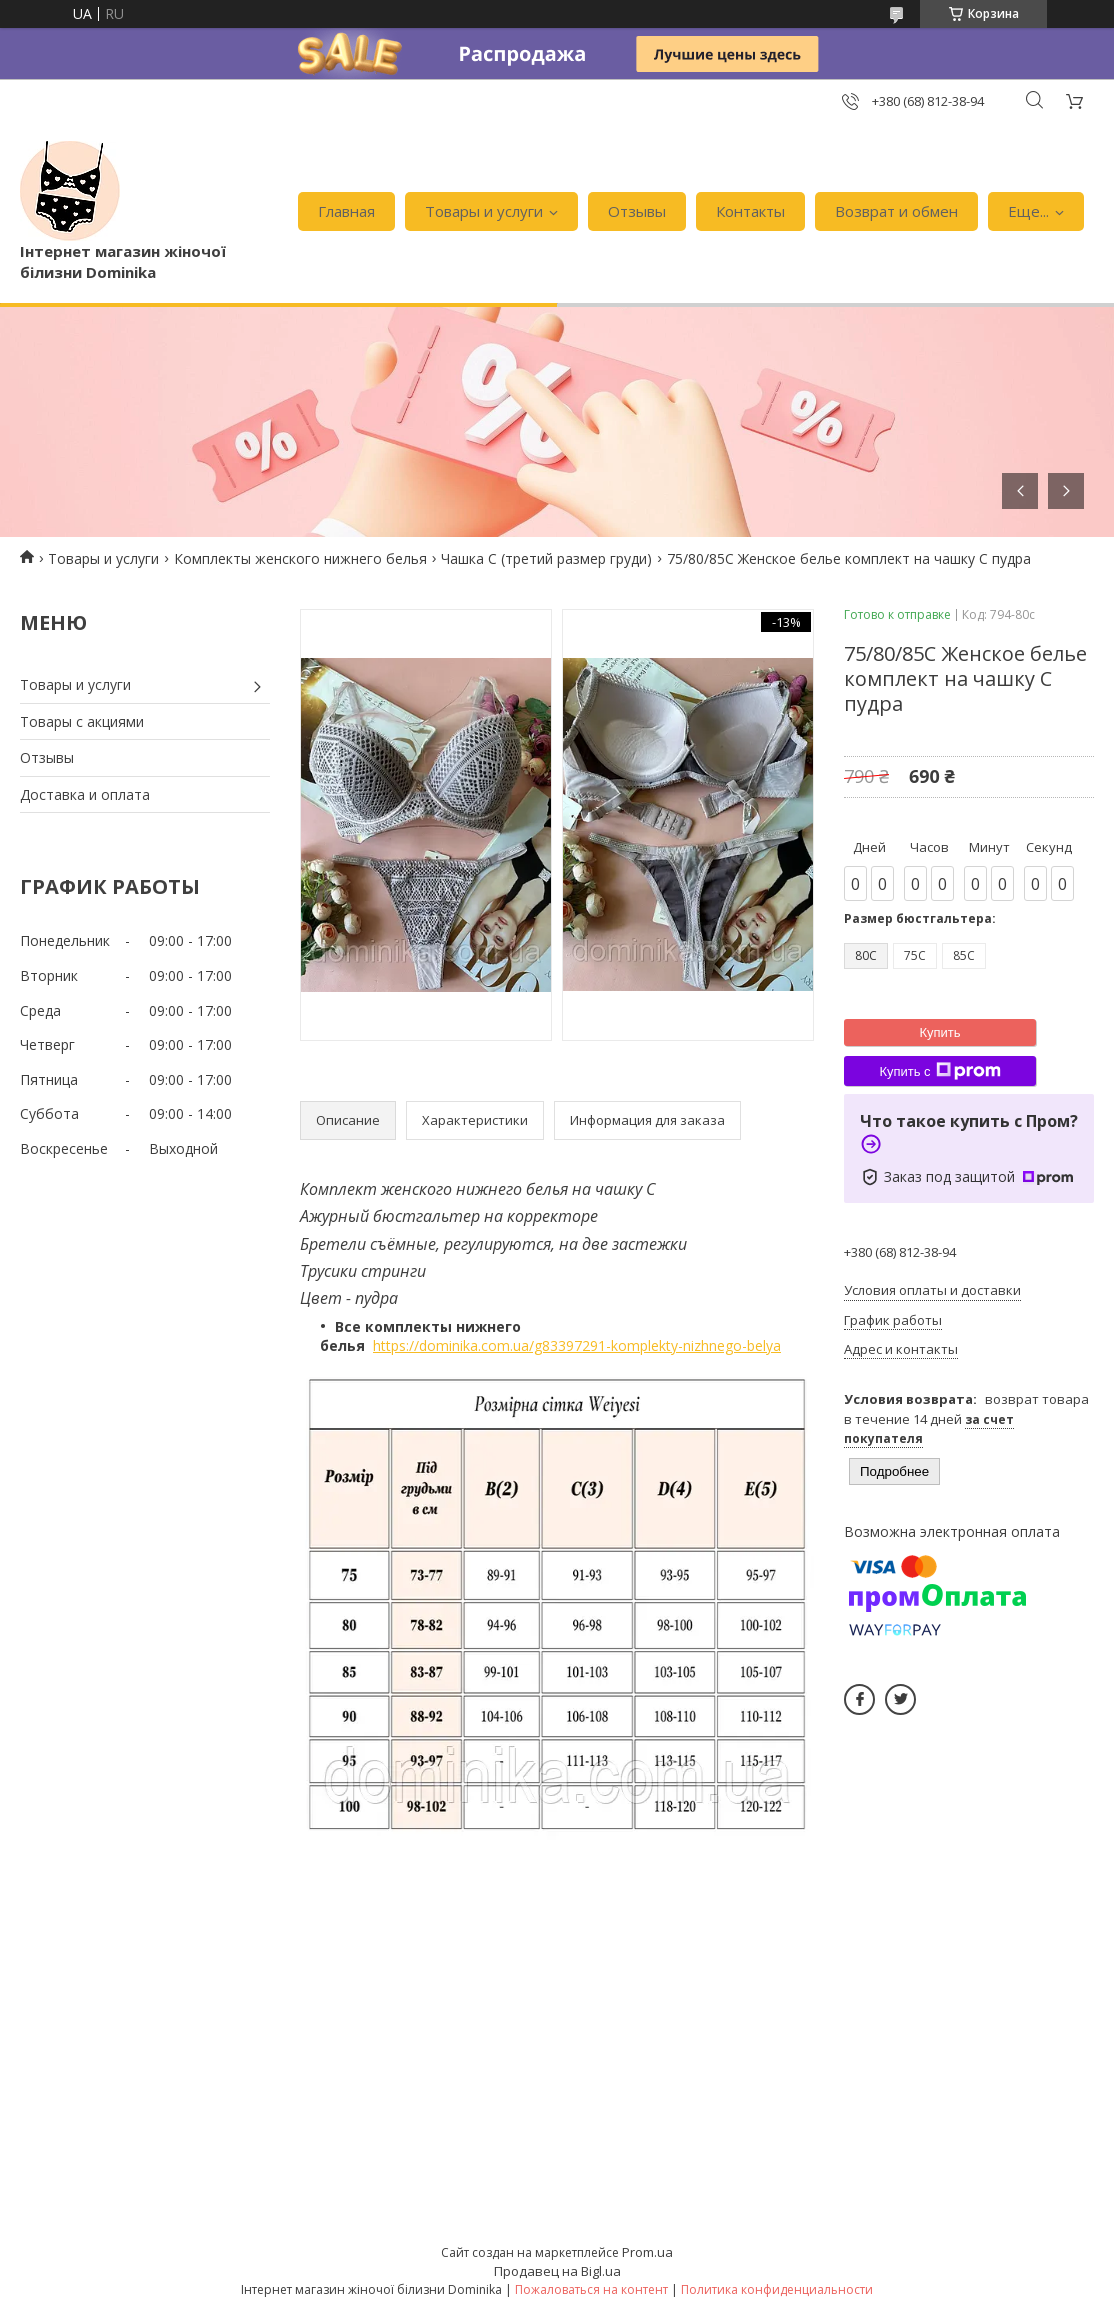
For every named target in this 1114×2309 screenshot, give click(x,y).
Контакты (750, 211)
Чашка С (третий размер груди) (546, 558)
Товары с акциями (82, 721)
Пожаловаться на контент (591, 2289)
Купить (939, 1032)
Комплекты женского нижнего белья (300, 558)
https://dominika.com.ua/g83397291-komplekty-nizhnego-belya (577, 1345)
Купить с (939, 1071)
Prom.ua (647, 2252)
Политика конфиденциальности (777, 2289)
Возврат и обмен (896, 211)
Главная (346, 211)
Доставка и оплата (85, 794)
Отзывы (637, 211)
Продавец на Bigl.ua (557, 2271)
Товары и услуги (484, 211)
